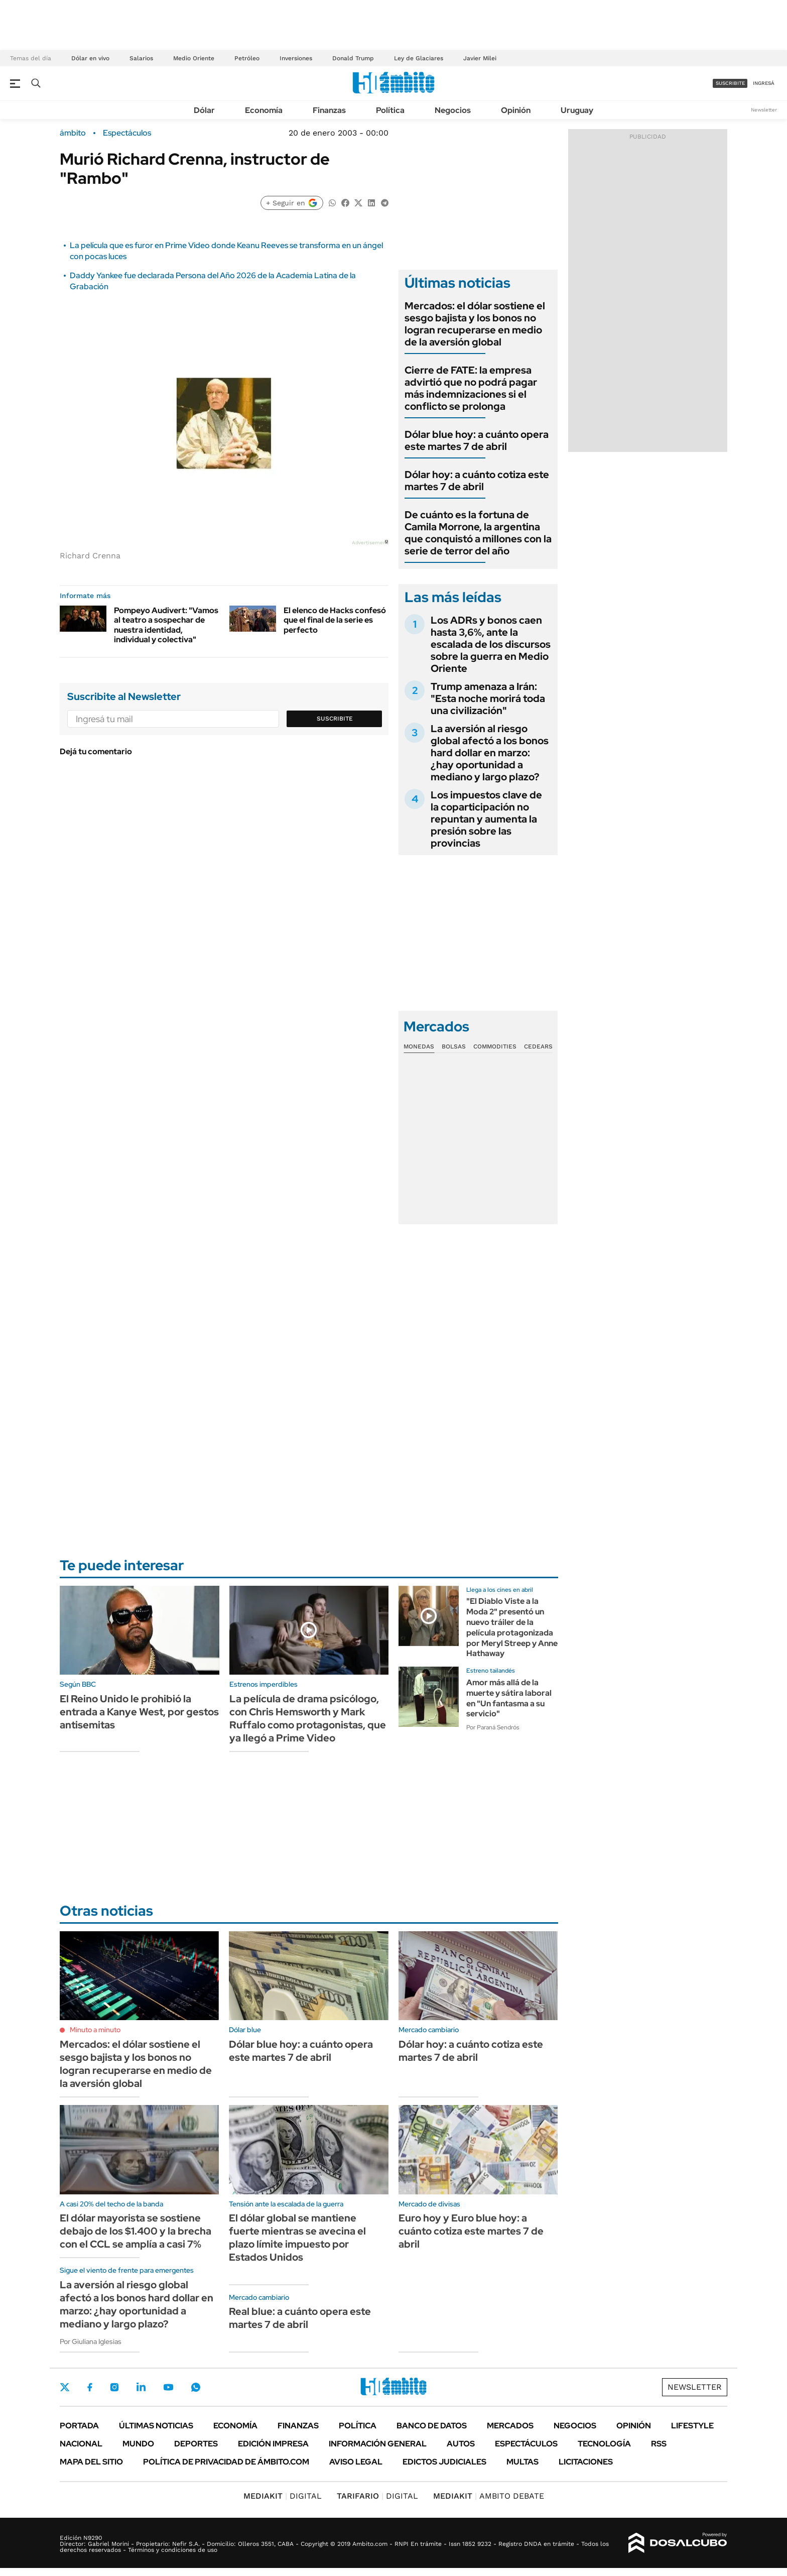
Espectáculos (127, 133)
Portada (79, 2425)
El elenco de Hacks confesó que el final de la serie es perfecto (335, 620)
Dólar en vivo (90, 58)
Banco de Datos (432, 2425)
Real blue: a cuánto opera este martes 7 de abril (300, 2318)
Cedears (538, 1046)
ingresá (763, 83)
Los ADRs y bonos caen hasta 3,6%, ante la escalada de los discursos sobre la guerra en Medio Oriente (491, 644)
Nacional (81, 2443)
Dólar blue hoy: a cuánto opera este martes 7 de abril (477, 440)
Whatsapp (195, 2387)
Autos (461, 2443)
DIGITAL (282, 2496)
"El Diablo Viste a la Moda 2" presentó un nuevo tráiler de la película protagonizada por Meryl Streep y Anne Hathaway (512, 1627)
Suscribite (335, 718)
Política (390, 110)
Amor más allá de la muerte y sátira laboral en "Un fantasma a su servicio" (509, 1698)
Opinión (516, 110)
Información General (378, 2443)
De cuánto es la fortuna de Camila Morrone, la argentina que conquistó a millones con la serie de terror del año (478, 532)
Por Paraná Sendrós (492, 1727)
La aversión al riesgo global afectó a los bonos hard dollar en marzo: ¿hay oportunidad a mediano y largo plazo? (490, 752)
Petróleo (246, 58)
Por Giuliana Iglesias (90, 2341)
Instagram (114, 2387)
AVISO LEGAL (355, 2461)
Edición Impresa (273, 2443)
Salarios (141, 58)
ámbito (73, 133)
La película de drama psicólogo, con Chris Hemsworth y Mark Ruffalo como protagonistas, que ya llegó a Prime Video (307, 1718)
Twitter (65, 2387)
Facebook (89, 2387)
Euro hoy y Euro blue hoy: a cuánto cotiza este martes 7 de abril (471, 2231)
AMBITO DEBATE (488, 2496)
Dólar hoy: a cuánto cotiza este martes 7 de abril (477, 480)
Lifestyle (692, 2425)
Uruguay (577, 110)
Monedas (419, 1046)
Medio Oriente (193, 58)
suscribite (730, 83)
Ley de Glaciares (418, 58)
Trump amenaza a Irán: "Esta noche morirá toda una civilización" (488, 698)
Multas (522, 2461)
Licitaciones (586, 2461)
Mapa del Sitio (91, 2461)
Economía (264, 110)
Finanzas (329, 110)
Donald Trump (353, 58)
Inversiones (296, 58)
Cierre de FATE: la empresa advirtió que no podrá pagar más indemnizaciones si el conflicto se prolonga (471, 388)
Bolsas (454, 1046)
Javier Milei (479, 58)
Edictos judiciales (444, 2461)
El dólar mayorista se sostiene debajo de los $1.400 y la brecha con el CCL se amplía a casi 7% (135, 2231)
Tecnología (604, 2443)
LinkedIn (141, 2387)
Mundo (138, 2443)
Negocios (453, 110)
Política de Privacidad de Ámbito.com (226, 2461)
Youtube (168, 2387)
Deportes (196, 2443)
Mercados (510, 2425)
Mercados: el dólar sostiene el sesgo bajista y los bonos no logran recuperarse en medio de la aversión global (475, 323)
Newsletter (764, 109)
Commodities (494, 1046)
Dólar (204, 110)
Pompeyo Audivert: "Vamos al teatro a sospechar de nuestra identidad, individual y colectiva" (166, 625)
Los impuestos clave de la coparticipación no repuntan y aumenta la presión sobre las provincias (486, 819)
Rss (659, 2443)
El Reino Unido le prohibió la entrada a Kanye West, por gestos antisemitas (139, 1711)
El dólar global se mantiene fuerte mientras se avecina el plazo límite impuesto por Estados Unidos (297, 2237)
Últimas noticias (156, 2425)
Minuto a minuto (95, 2029)
